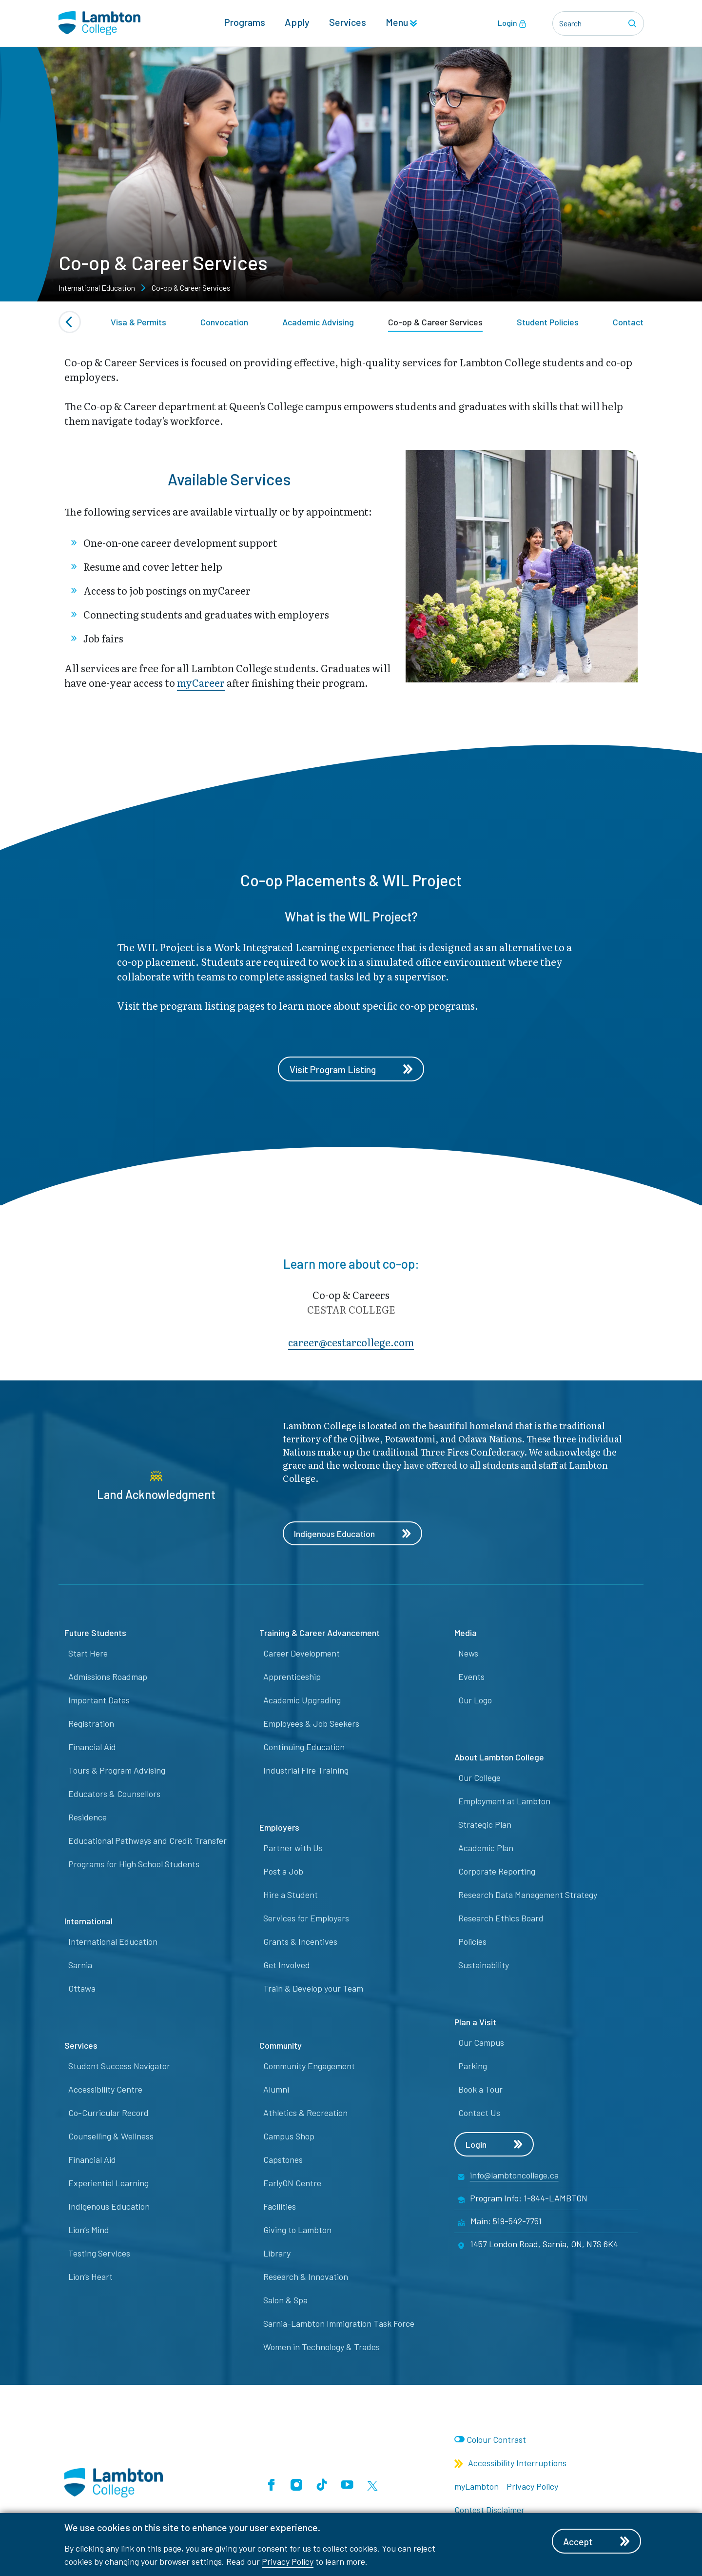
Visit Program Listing (351, 1069)
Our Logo (475, 1701)
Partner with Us (293, 1848)
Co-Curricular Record (108, 2113)
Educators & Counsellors (114, 1794)
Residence (87, 1818)
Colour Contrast (496, 2440)
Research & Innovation (305, 2277)
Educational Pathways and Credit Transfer (147, 1841)
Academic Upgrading (302, 1701)
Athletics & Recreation (305, 2113)
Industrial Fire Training (306, 1771)
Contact (628, 322)
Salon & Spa (285, 2301)
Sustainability (483, 1965)
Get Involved (286, 1965)
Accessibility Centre (105, 2090)
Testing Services (99, 2254)
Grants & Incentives (300, 1942)
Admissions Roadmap (107, 1677)
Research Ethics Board (501, 1919)
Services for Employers (306, 1919)
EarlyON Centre (292, 2183)
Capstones (283, 2160)
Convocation (224, 322)
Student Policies (548, 322)
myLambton (476, 2487)
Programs (244, 22)
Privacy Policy (287, 2561)
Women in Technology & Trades (321, 2347)
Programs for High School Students (133, 1864)
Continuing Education (304, 1747)
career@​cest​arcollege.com (351, 1342)
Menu (401, 22)
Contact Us (479, 2113)
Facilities (279, 2207)
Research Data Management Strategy (527, 1895)
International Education (112, 1942)
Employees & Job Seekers (311, 1724)
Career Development (301, 1654)
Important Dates (99, 1701)
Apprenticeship (292, 1677)
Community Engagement (309, 2066)
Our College (479, 1778)
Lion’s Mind (88, 2230)
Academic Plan (485, 1848)
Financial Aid (92, 1747)
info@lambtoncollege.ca (514, 2176)
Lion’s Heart (90, 2277)
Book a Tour (480, 2090)
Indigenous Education (352, 1534)
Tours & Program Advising (116, 1771)
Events (471, 1677)
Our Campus (481, 2043)
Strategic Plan (484, 1825)
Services (347, 22)
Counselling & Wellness (111, 2137)
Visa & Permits (138, 322)
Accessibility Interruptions (510, 2463)
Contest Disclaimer (489, 2510)
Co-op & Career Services (435, 322)
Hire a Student (290, 1895)
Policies (472, 1942)
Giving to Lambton (297, 2230)
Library (277, 2254)
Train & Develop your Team (313, 1989)
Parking (472, 2066)
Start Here (88, 1654)
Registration (91, 1724)
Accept (598, 2541)
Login (512, 23)
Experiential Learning (108, 2183)
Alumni (276, 2090)
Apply (297, 22)
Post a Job (283, 1872)
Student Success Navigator (119, 2066)
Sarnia (80, 1965)
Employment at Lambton (504, 1802)
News (468, 1654)
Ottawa (82, 1989)
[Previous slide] (69, 322)
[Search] (634, 23)
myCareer (201, 682)
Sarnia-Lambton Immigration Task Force (338, 2324)
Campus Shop (288, 2137)
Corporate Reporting (496, 1872)
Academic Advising (318, 322)
